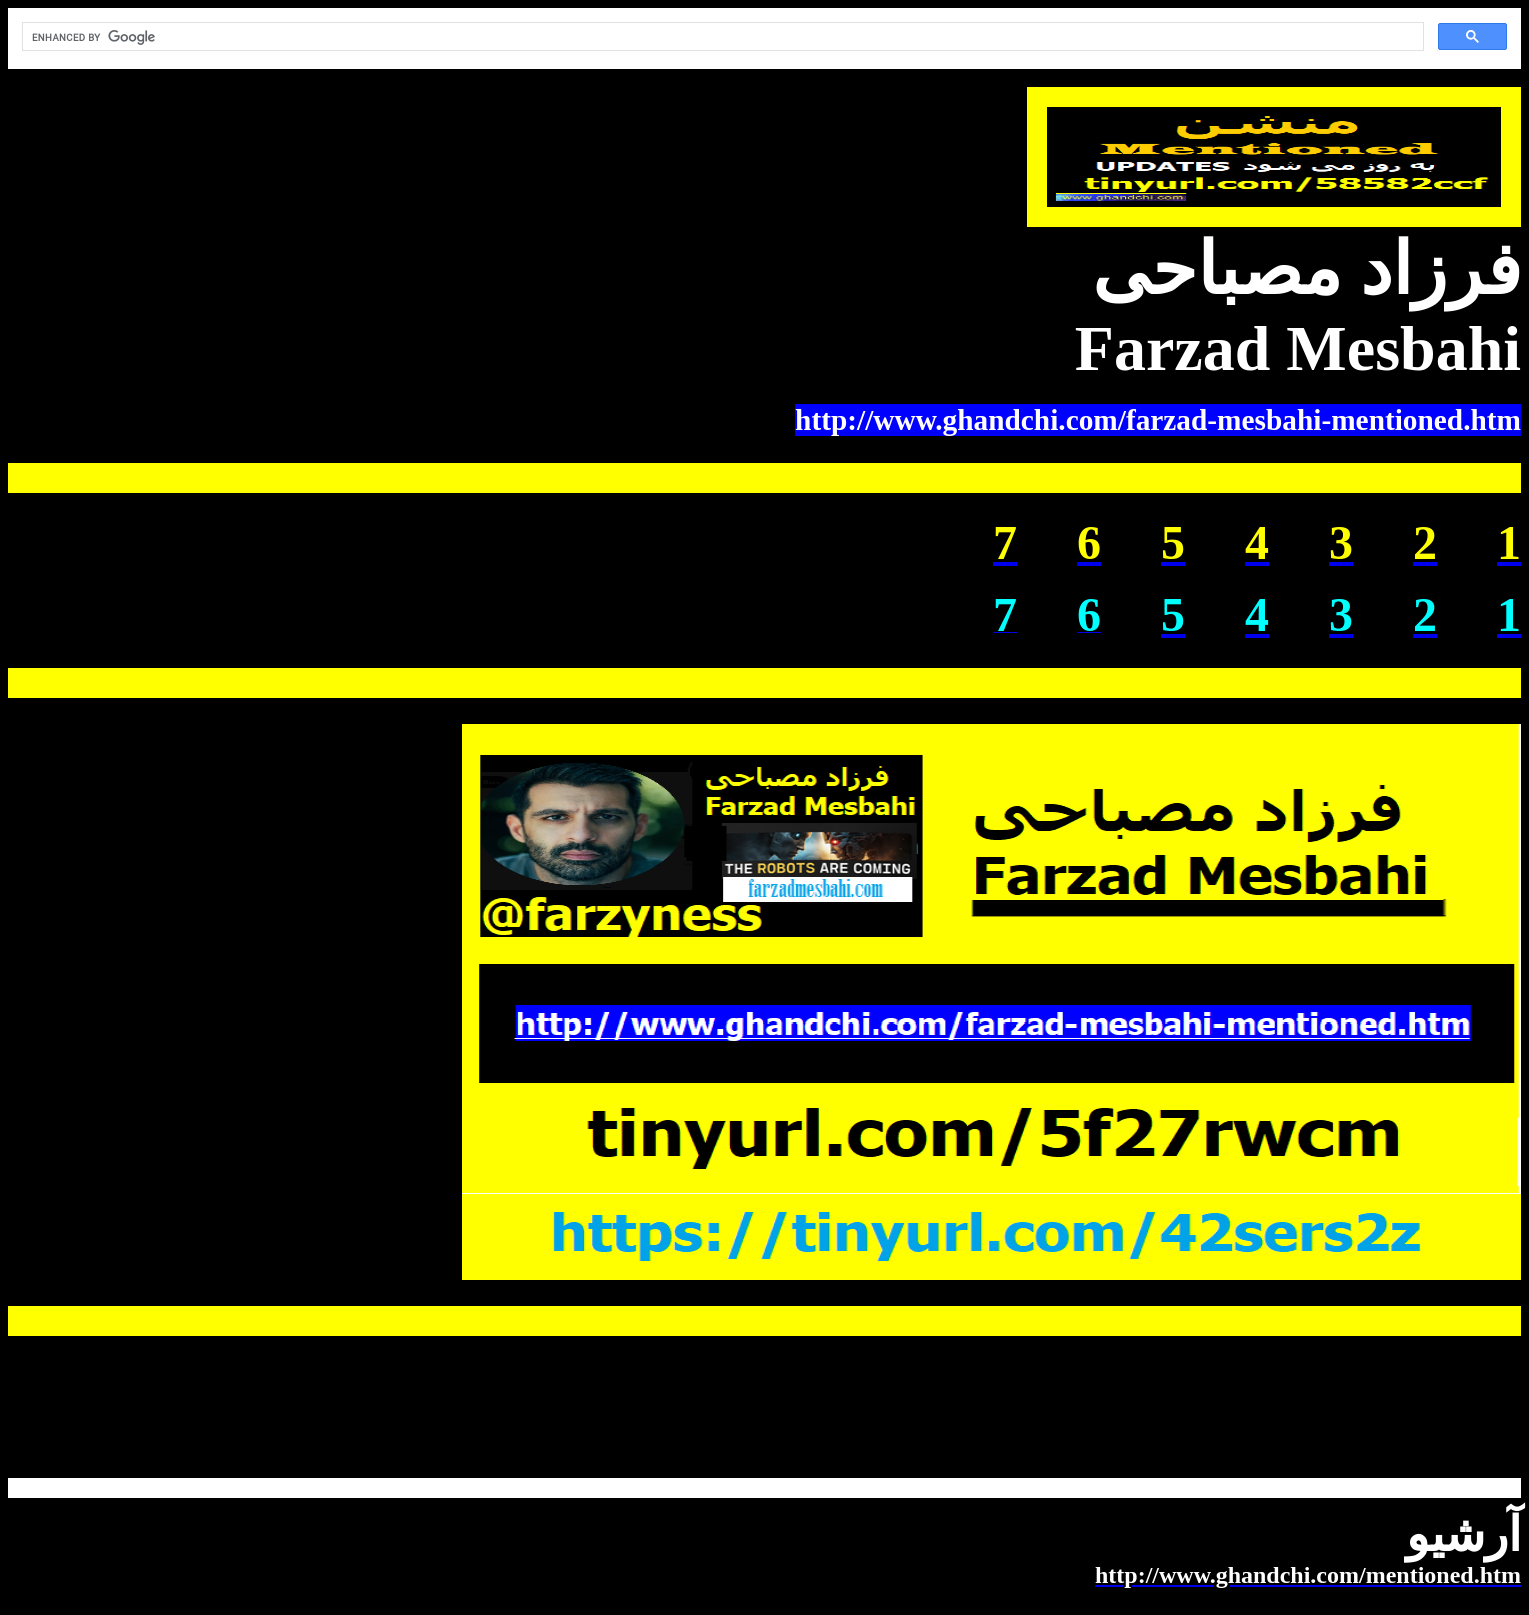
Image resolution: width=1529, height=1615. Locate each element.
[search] (721, 37)
